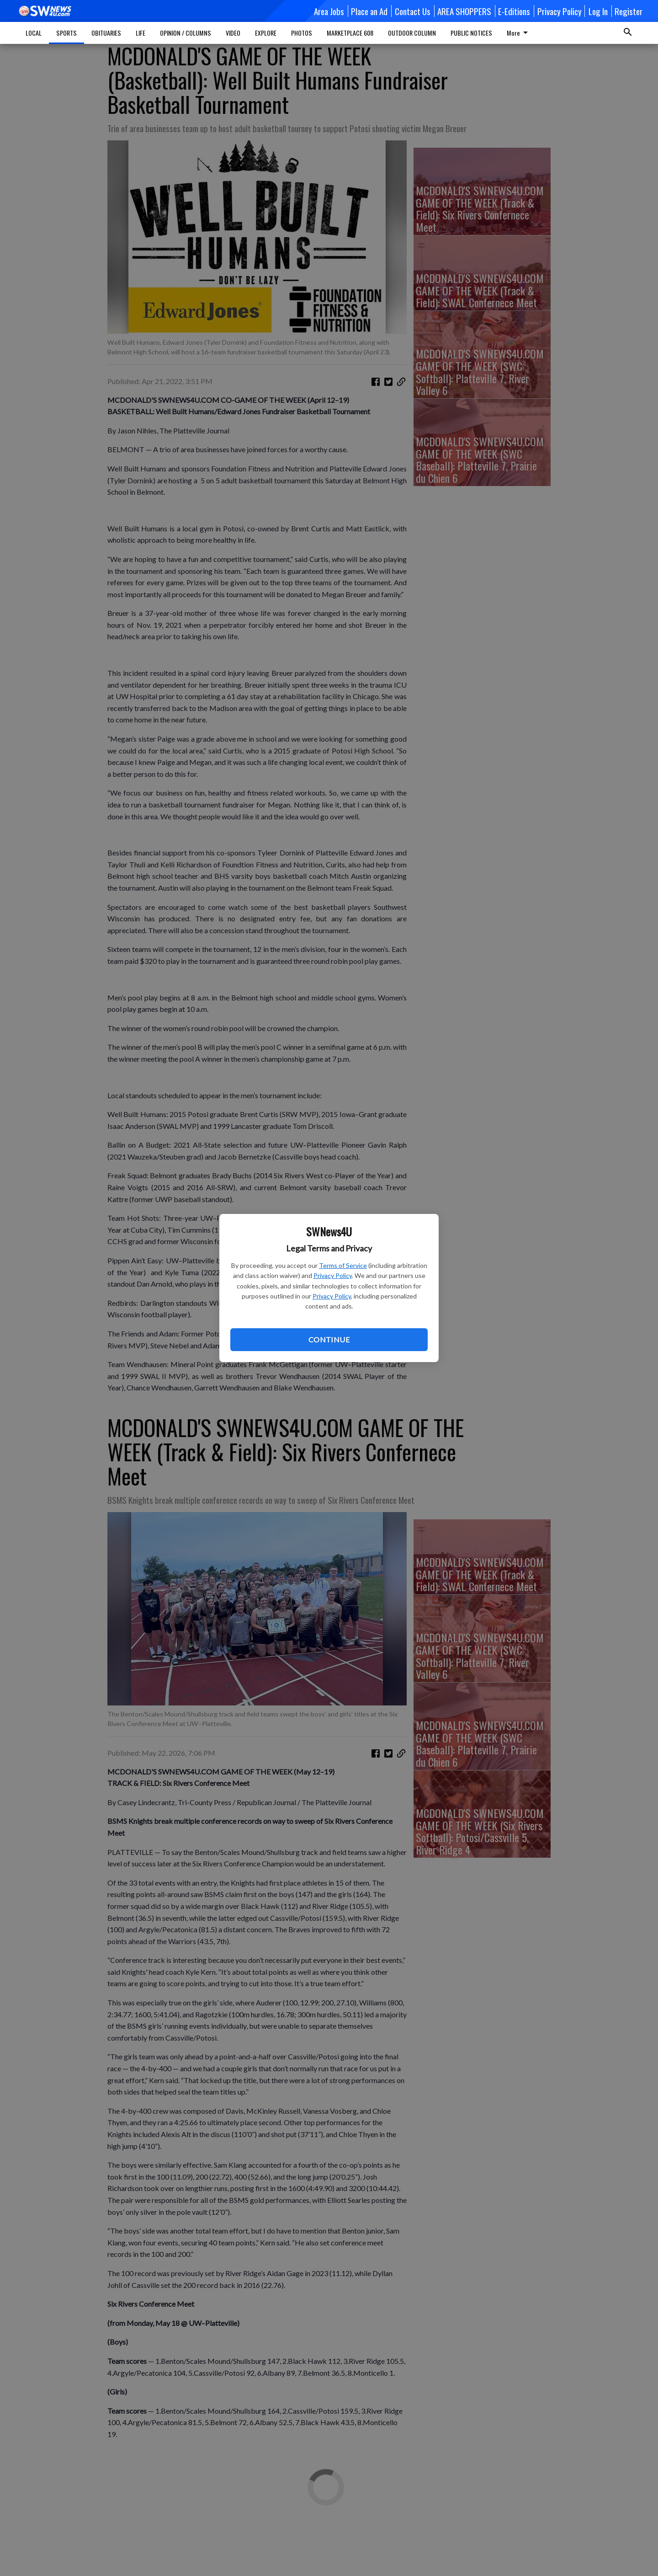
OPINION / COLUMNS (185, 32)
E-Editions (514, 11)
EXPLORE (265, 32)
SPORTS (66, 32)
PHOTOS (301, 32)
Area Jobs (329, 11)
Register (628, 11)
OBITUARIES (106, 32)
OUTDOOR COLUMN (412, 32)
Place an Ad (369, 11)
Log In (598, 11)
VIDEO (233, 32)
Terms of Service (343, 1265)
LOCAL (34, 32)
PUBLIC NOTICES (471, 32)
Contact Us (412, 11)
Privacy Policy (332, 1275)
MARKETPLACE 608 (350, 32)
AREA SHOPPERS (464, 11)
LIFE (140, 32)
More (519, 32)
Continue (329, 1339)
